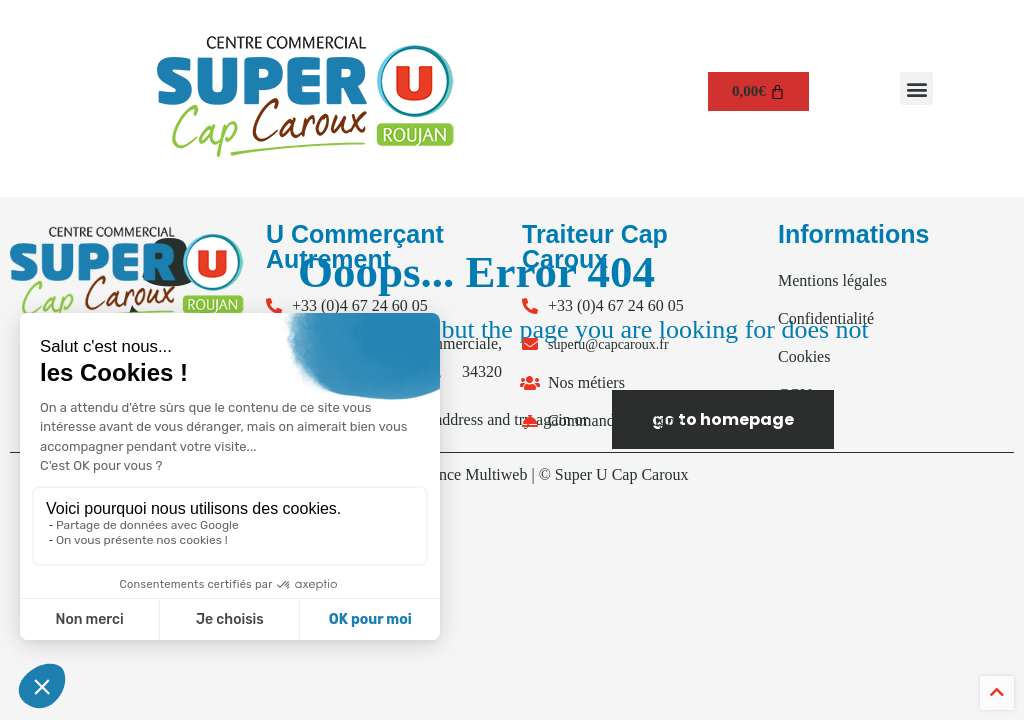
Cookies (804, 356)
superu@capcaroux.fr (608, 344)
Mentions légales (832, 280)
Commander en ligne (615, 420)
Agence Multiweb (469, 474)
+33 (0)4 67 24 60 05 (360, 305)
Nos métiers (586, 382)
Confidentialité (826, 318)
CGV (795, 394)
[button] (916, 88)
